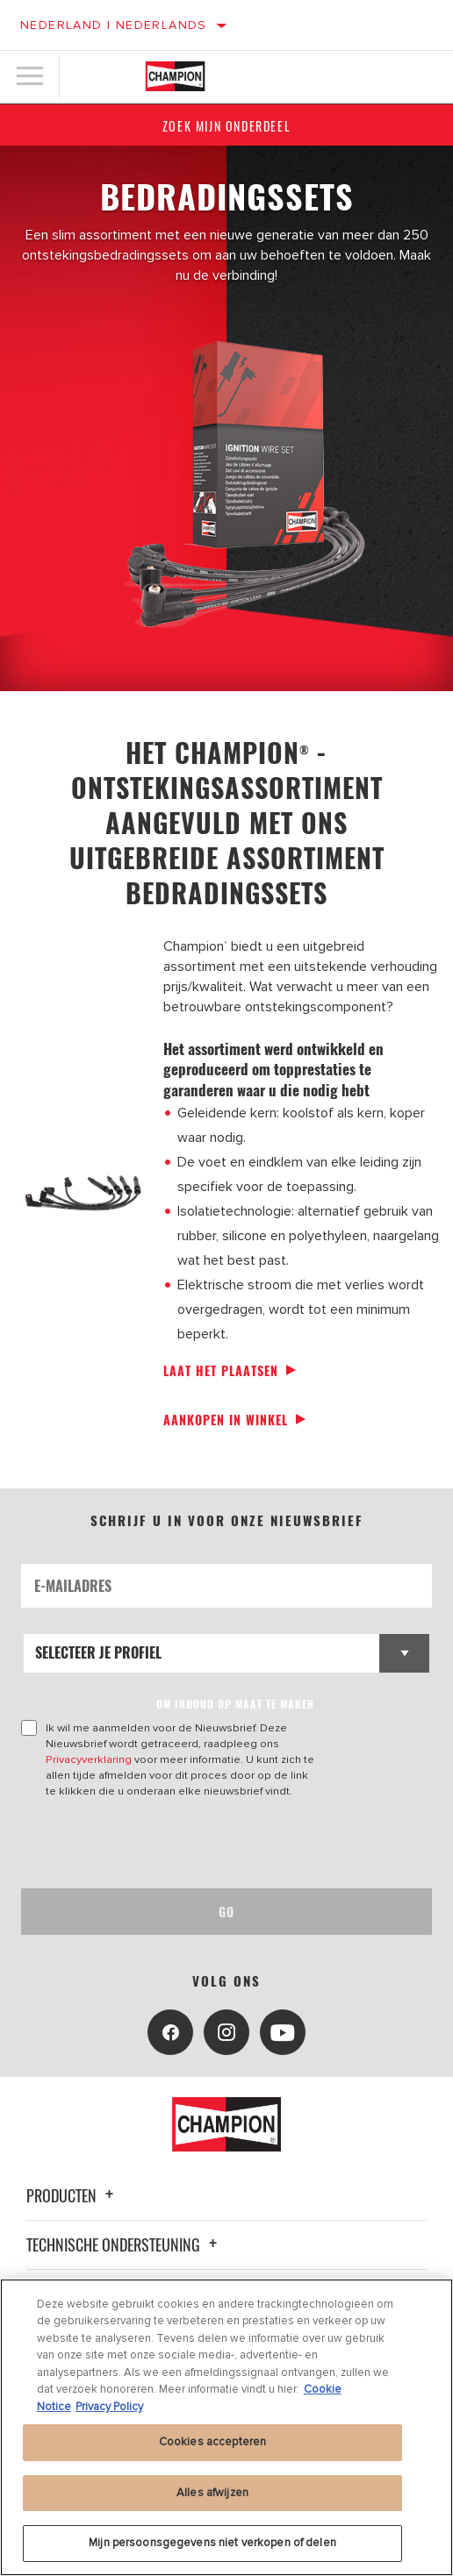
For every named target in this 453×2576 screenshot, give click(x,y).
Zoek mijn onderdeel (226, 126)
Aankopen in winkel (225, 1419)
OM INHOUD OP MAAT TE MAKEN (235, 1703)
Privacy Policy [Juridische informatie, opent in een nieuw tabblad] (109, 2407)
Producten (72, 2195)
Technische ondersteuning (124, 2244)
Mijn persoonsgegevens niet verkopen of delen (212, 2543)
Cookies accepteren (212, 2442)
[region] (226, 2427)
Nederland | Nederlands (113, 25)
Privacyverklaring (89, 1759)
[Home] (175, 76)
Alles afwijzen (212, 2493)
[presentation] (167, 1843)
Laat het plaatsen (220, 1370)
